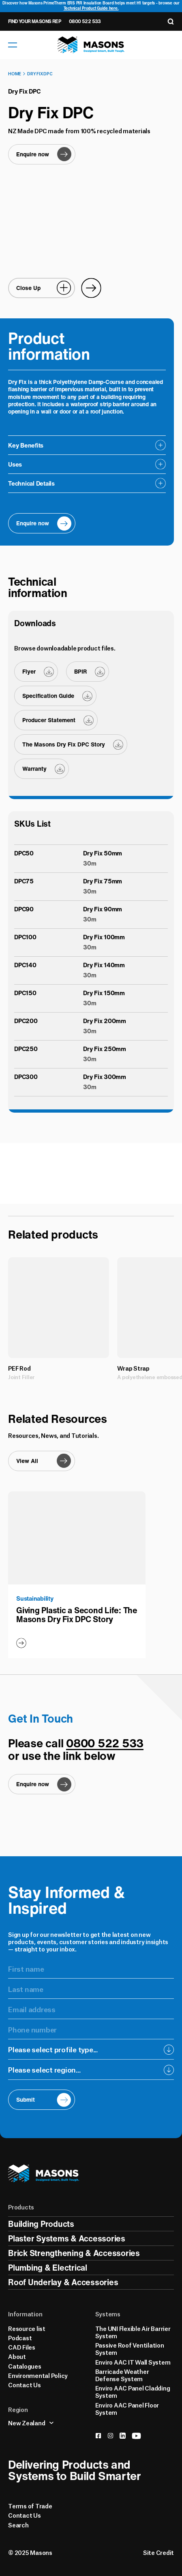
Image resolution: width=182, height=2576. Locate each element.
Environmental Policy (38, 2375)
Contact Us (24, 2384)
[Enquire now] (41, 154)
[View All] (41, 1461)
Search (18, 2524)
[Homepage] (91, 44)
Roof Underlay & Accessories (63, 2282)
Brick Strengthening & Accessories (74, 2253)
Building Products (41, 2224)
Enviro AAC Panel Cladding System (132, 2391)
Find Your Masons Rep (34, 21)
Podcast (20, 2337)
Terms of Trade (30, 2505)
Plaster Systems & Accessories (66, 2238)
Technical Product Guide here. (91, 8)
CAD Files (21, 2347)
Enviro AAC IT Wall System (133, 2362)
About (17, 2356)
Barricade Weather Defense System (122, 2374)
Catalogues (24, 2366)
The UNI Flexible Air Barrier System (133, 2331)
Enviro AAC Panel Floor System (127, 2408)
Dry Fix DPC (39, 73)
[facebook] (98, 2436)
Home (14, 73)
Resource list (26, 2328)
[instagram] (110, 2436)
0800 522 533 (85, 21)
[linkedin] (123, 2436)
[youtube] (136, 2435)
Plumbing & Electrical (47, 2267)
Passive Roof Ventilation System (129, 2348)
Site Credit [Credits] (158, 2552)
